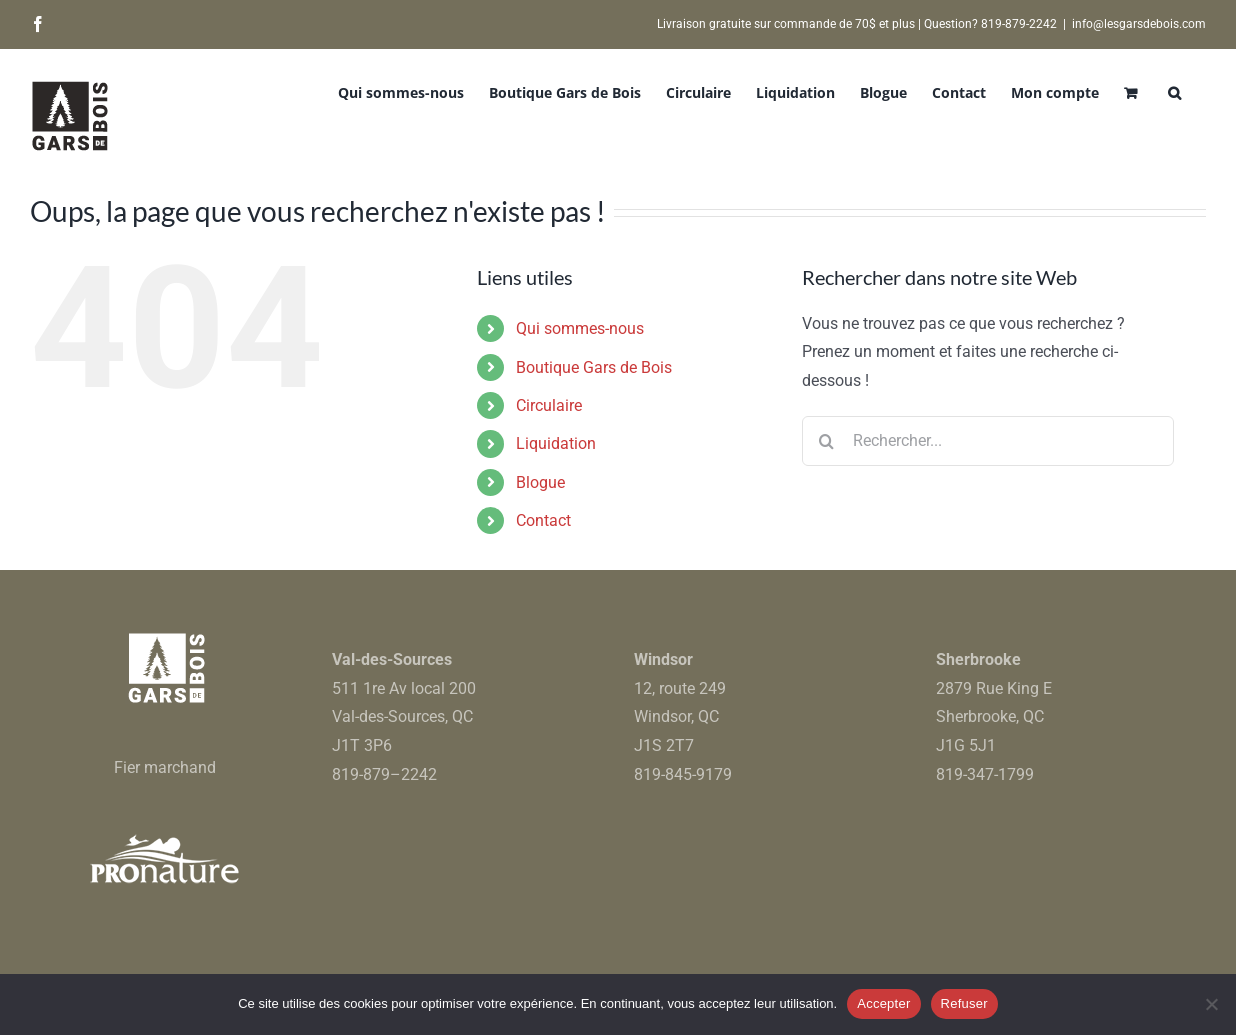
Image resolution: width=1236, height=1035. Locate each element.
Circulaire (549, 405)
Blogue (540, 482)
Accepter (883, 1003)
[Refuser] (1211, 1004)
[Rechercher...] (988, 441)
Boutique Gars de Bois (594, 367)
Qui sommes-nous (580, 328)
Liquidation (556, 443)
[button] (1174, 91)
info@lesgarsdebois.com (1139, 24)
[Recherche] (827, 441)
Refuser (964, 1003)
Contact (543, 520)
